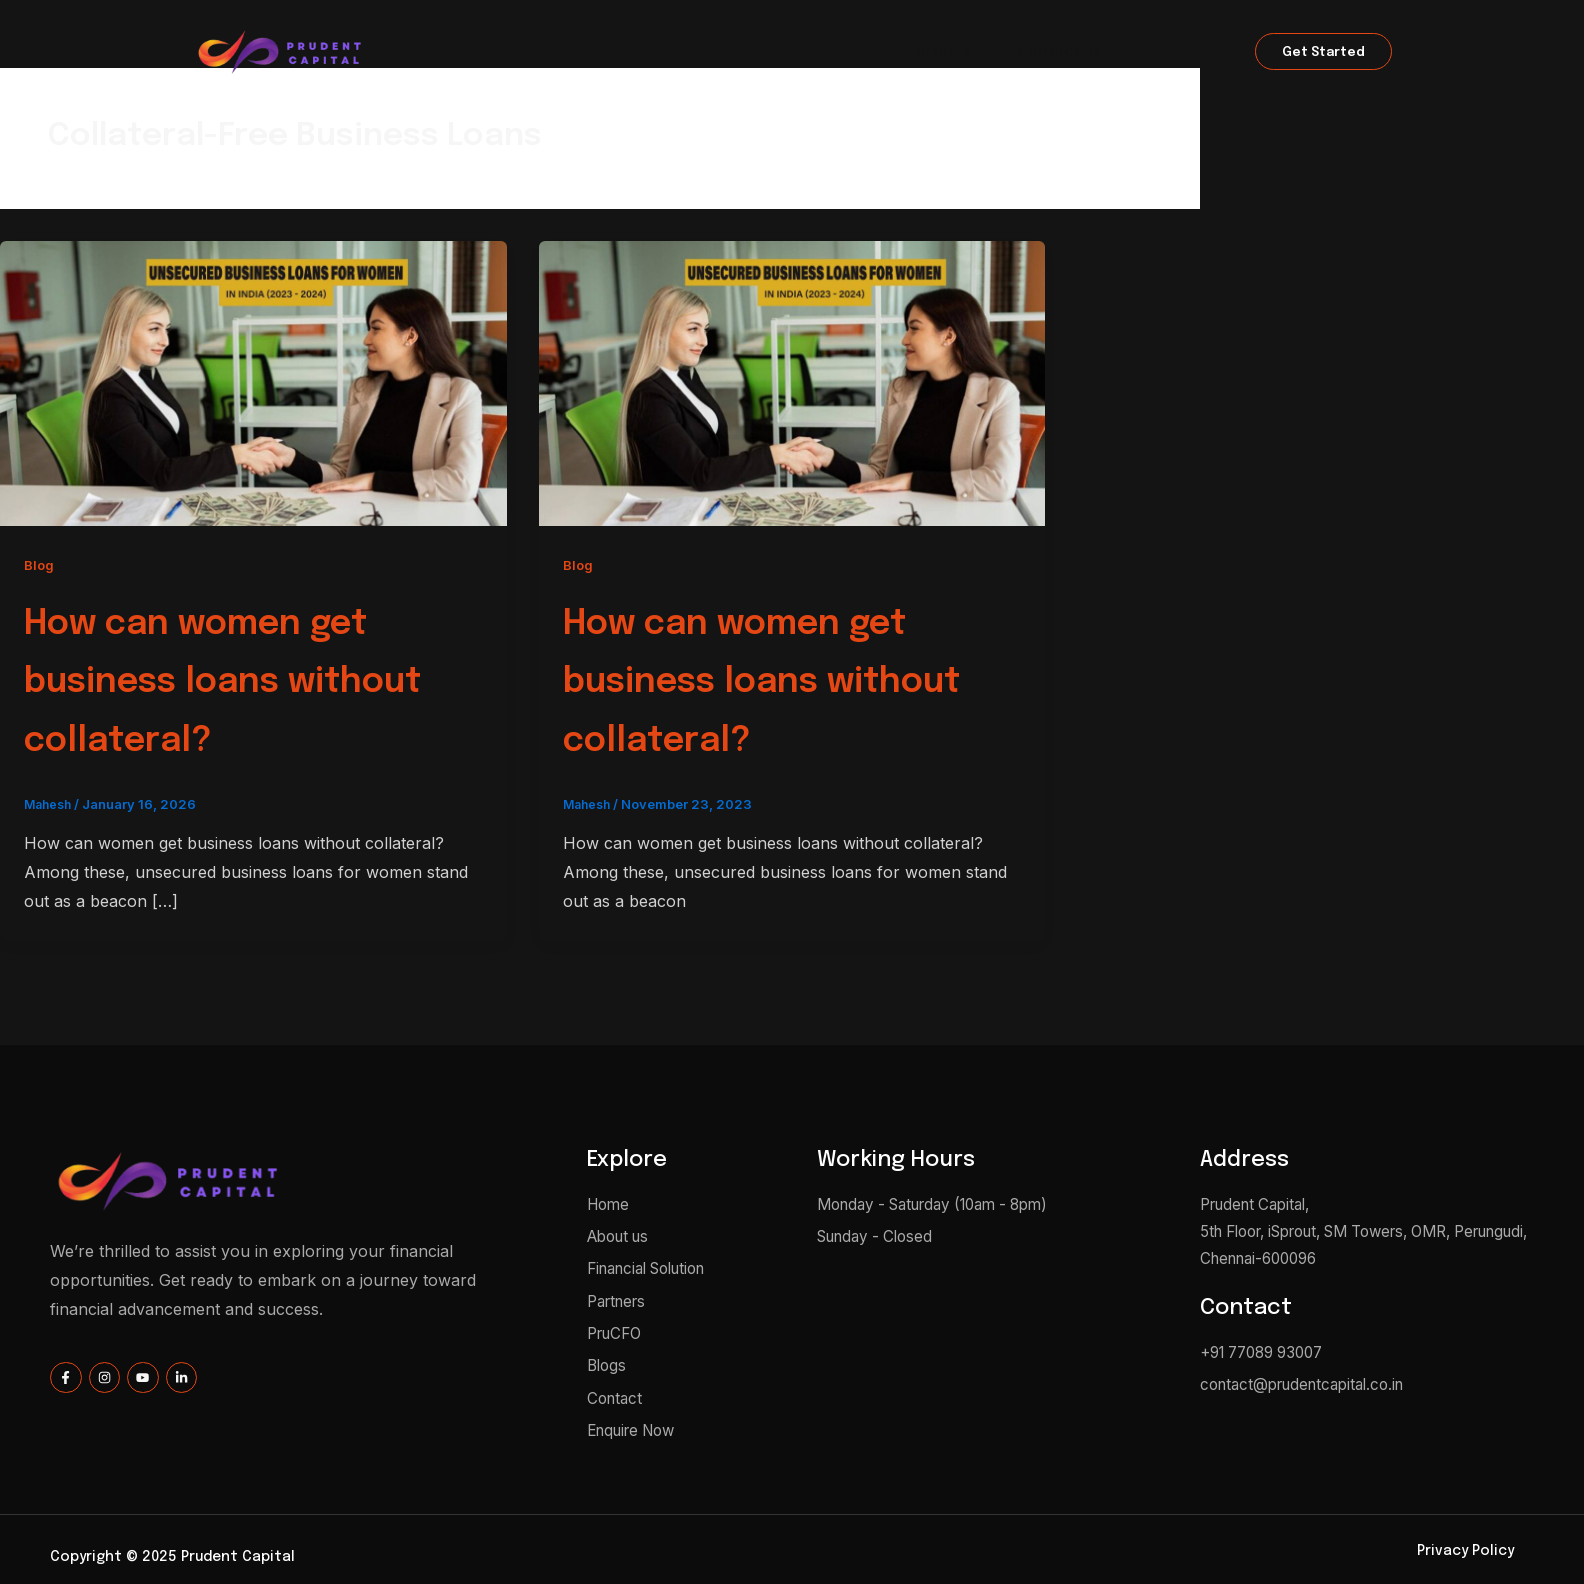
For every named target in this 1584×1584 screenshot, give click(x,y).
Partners (938, 53)
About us (644, 53)
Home (542, 53)
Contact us (1061, 53)
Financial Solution (791, 53)
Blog (39, 564)
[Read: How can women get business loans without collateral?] (253, 382)
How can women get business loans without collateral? (253, 680)
